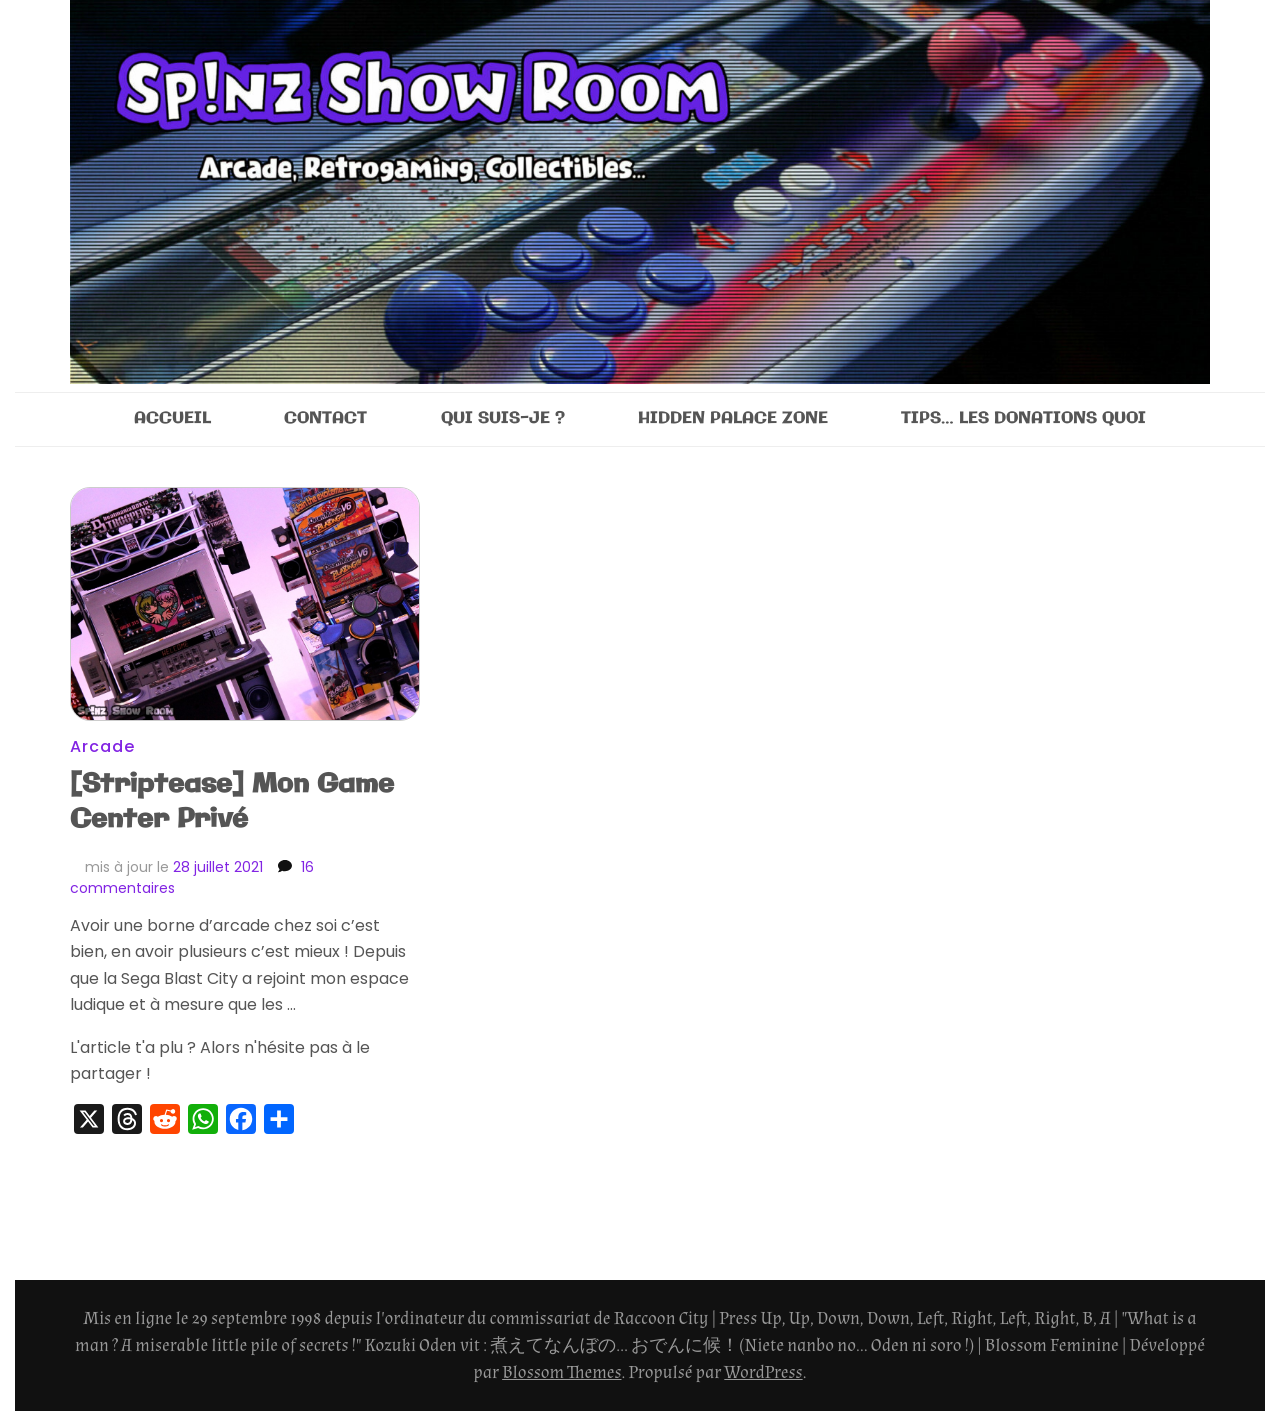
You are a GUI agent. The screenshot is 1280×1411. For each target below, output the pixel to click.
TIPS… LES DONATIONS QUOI (1023, 418)
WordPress (763, 1372)
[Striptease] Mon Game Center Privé (232, 802)
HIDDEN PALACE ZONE (733, 418)
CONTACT (325, 418)
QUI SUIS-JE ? (503, 418)
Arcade (102, 746)
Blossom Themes (561, 1372)
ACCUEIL (172, 418)
